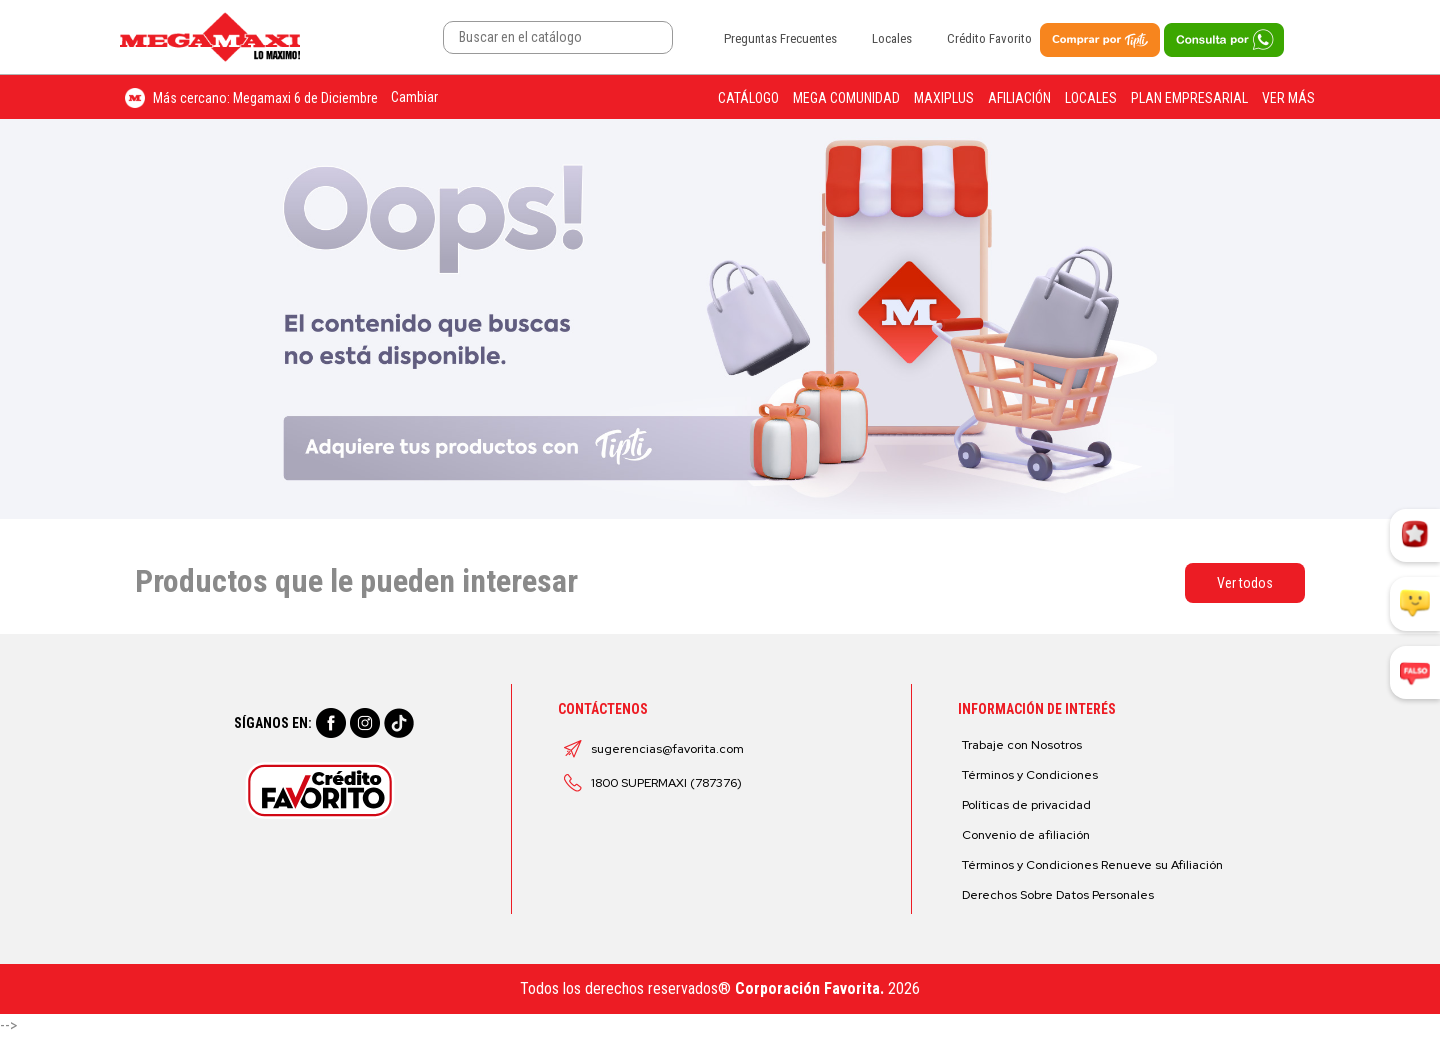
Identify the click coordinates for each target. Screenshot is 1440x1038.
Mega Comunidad (846, 98)
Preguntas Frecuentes (780, 38)
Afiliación (1019, 98)
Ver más (1288, 98)
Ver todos (1245, 583)
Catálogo (748, 98)
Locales (892, 38)
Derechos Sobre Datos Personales (1058, 895)
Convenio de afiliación (1026, 835)
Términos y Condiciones (1030, 775)
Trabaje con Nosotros (1022, 745)
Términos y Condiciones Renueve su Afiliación (1092, 865)
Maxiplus (944, 98)
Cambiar (414, 97)
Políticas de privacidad (1026, 805)
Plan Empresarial (1189, 98)
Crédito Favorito (989, 38)
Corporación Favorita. (809, 988)
